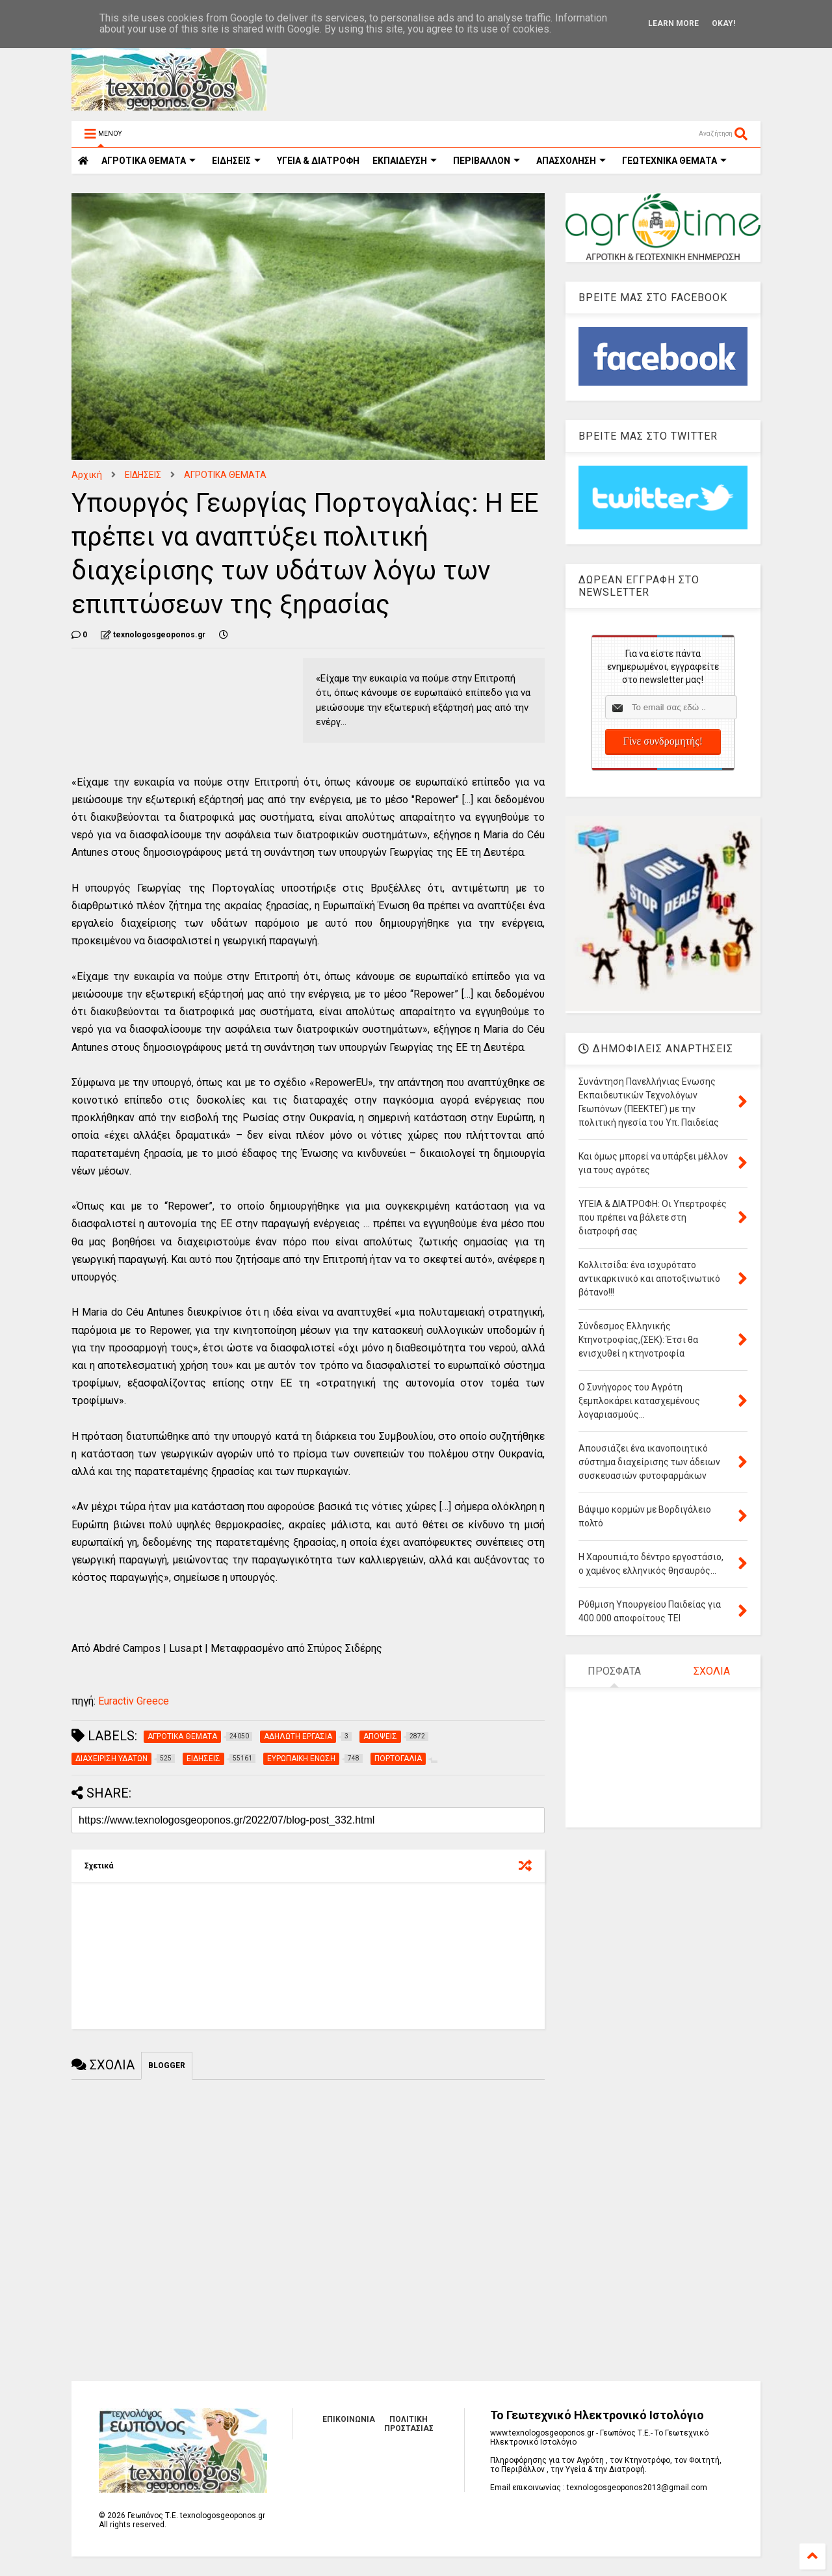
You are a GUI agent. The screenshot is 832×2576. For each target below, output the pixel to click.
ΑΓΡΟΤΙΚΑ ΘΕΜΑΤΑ (225, 475)
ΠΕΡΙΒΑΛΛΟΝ (486, 160)
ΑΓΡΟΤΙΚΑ (148, 160)
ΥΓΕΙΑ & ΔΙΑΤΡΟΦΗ (318, 160)
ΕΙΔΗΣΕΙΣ (236, 160)
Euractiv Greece (132, 1701)
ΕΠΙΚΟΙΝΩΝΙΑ (348, 2419)
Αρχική (87, 475)
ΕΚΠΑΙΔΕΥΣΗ (404, 160)
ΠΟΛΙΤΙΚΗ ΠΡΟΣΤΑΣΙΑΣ (409, 2424)
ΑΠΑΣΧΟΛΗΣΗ (571, 160)
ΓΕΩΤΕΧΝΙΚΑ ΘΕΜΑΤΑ (674, 160)
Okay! (723, 23)
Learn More (673, 23)
